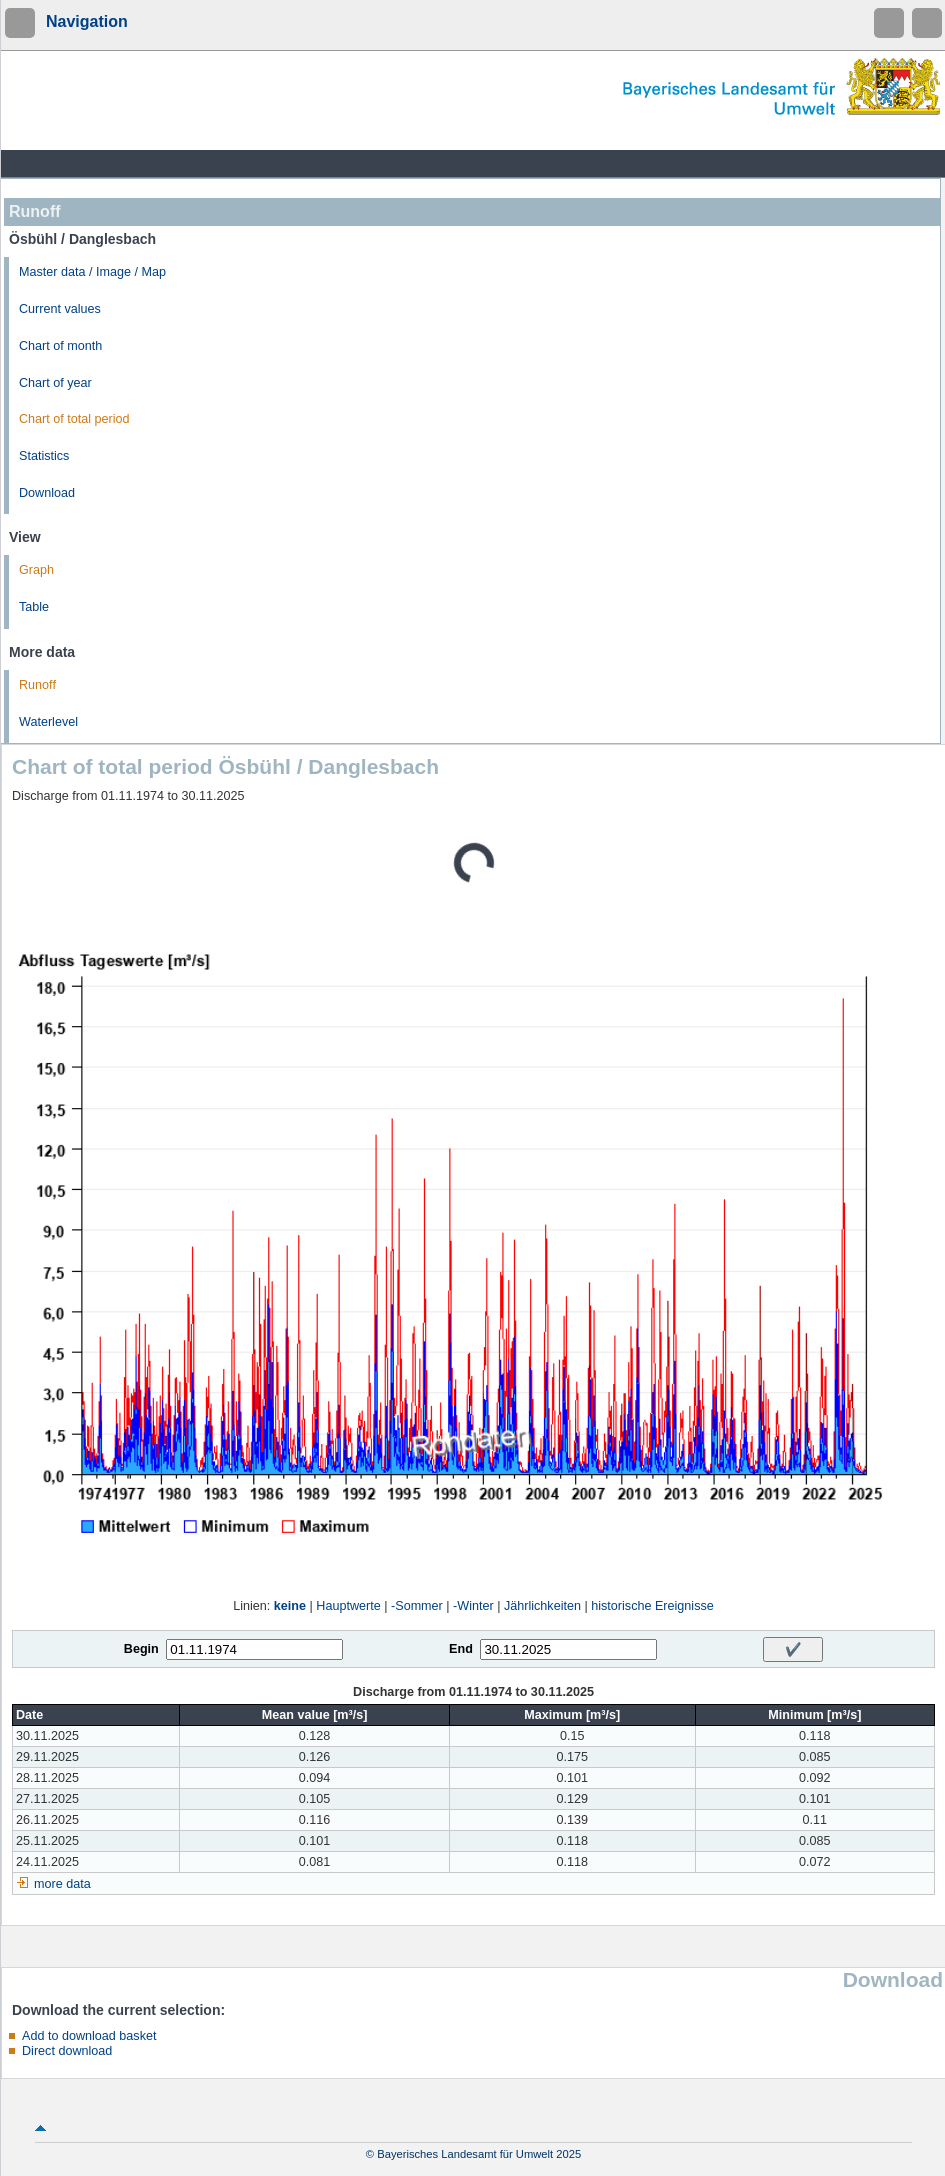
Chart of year (55, 383)
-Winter (473, 1606)
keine (290, 1606)
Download (47, 493)
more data (62, 1884)
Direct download (67, 2051)
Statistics (44, 456)
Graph (36, 570)
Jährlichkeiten (542, 1606)
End (461, 1649)
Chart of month (60, 346)
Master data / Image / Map (92, 272)
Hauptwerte (348, 1606)
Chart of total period (74, 419)
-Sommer (417, 1606)
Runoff (37, 685)
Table (34, 607)
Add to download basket (89, 2036)
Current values (60, 309)
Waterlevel (48, 722)
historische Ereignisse (652, 1606)
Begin (141, 1649)
